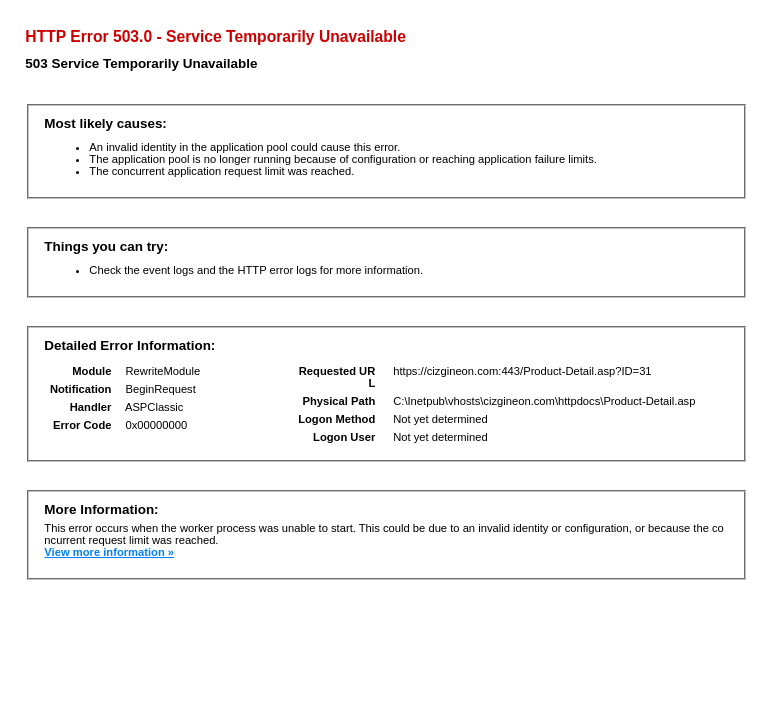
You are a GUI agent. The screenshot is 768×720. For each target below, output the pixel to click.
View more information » (109, 552)
